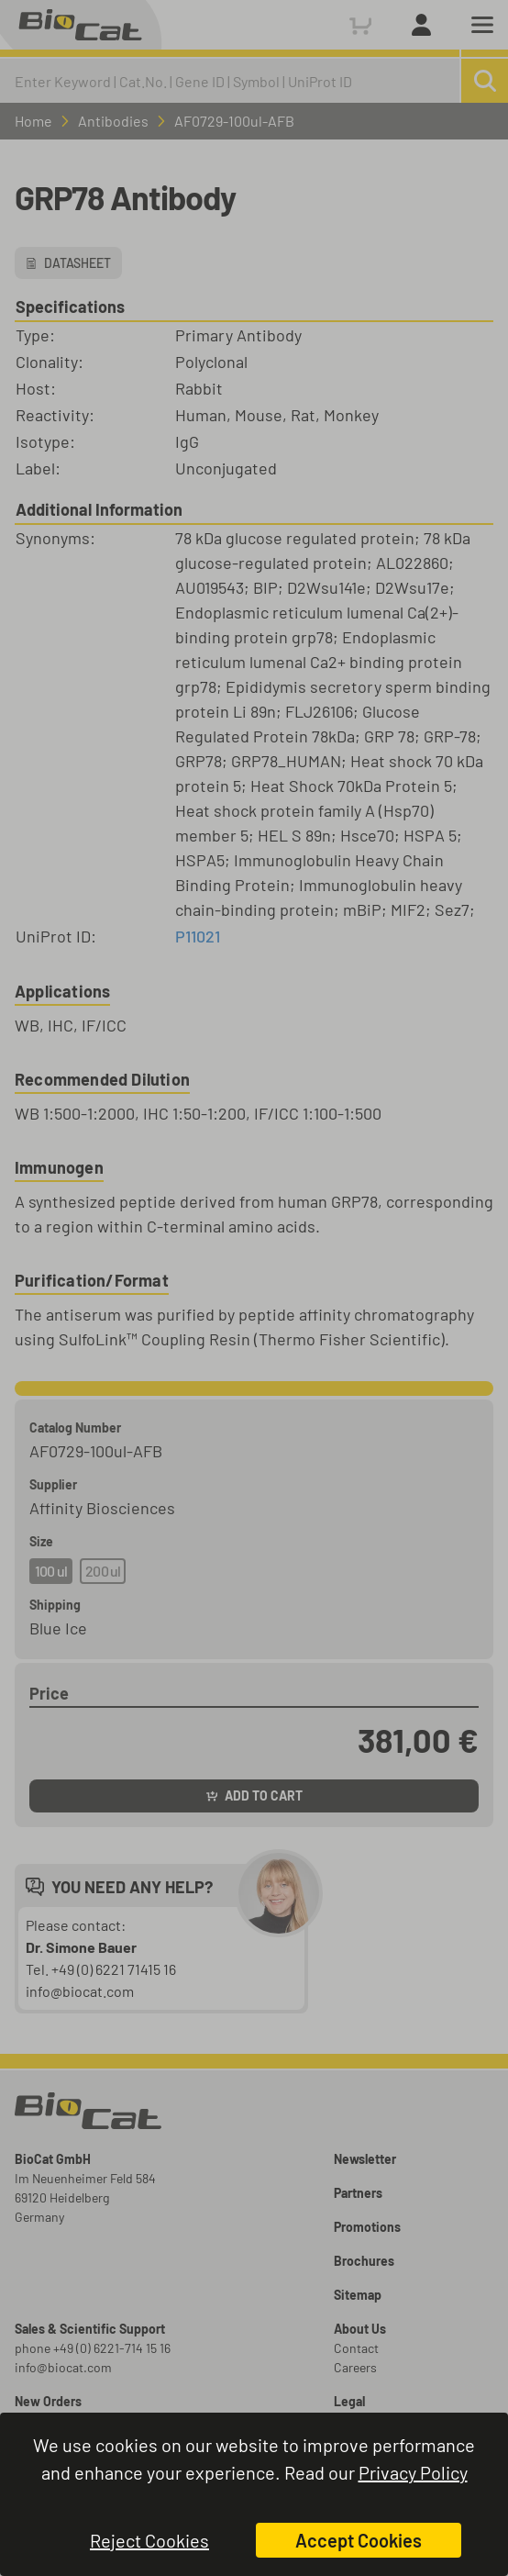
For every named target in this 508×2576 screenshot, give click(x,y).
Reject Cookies (149, 2540)
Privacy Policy (413, 2472)
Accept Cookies (358, 2540)
